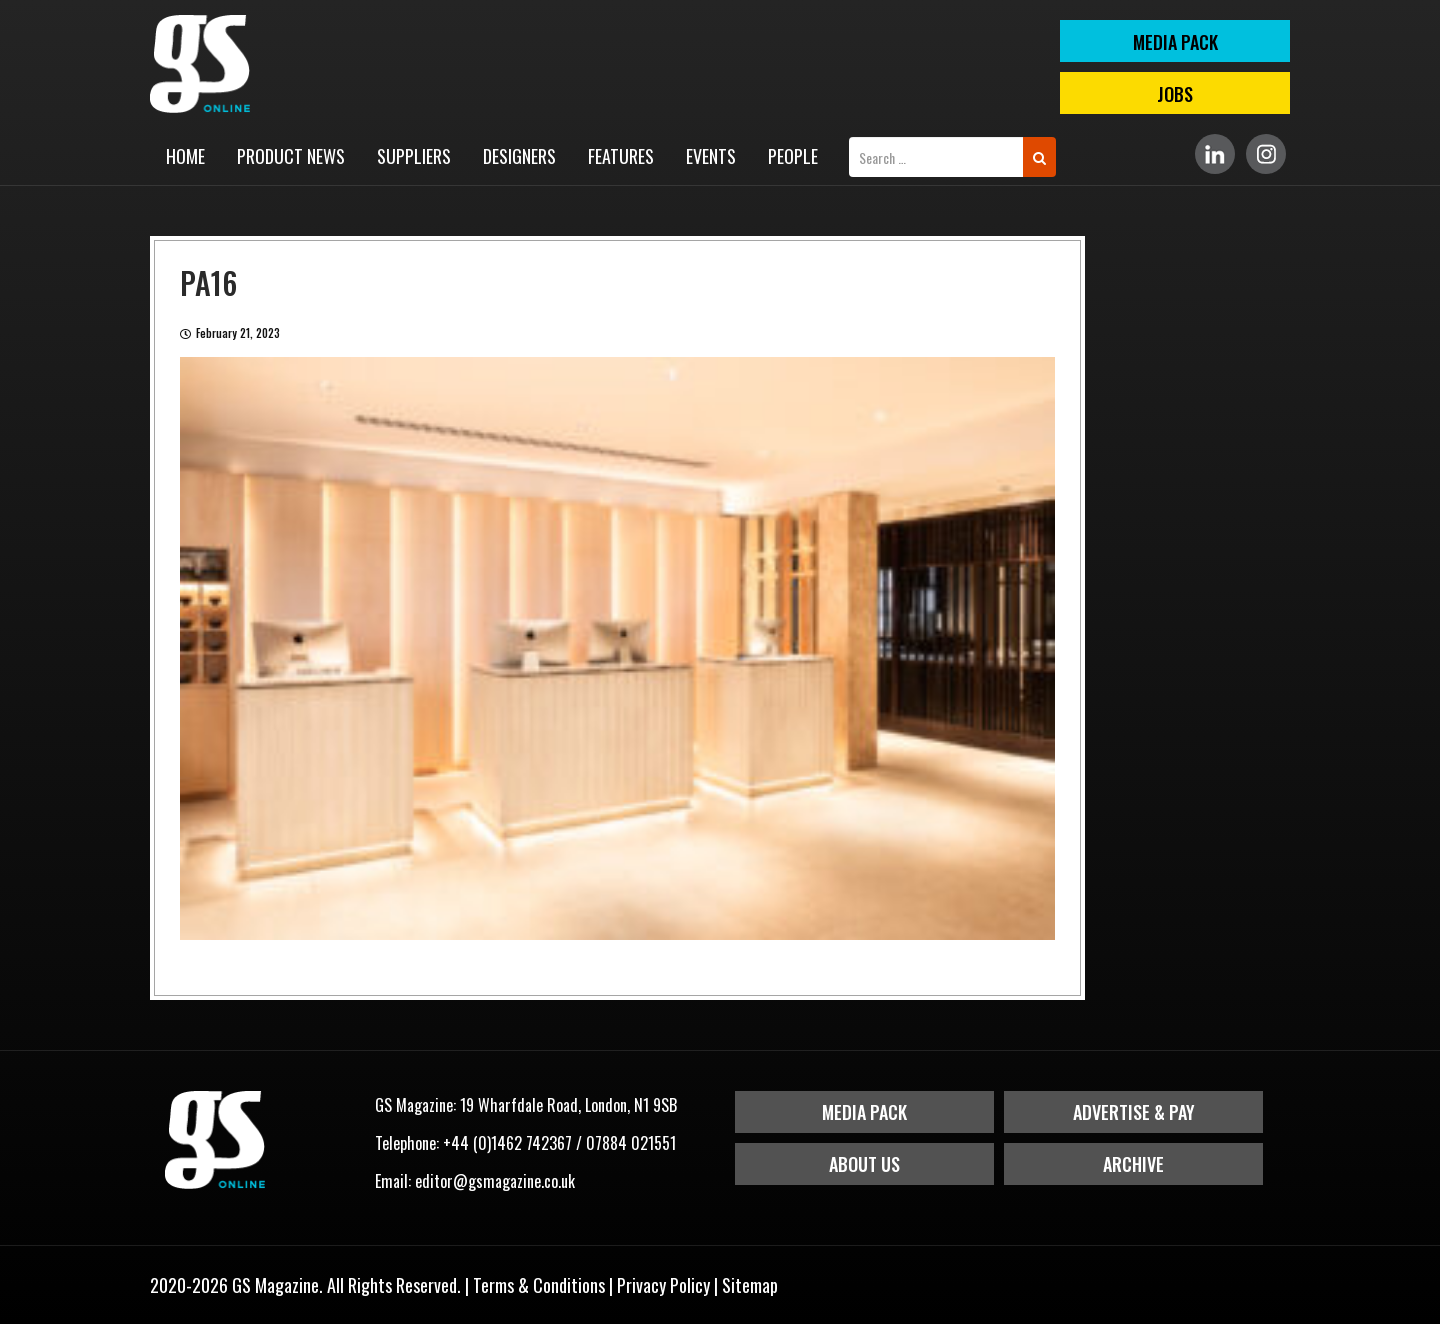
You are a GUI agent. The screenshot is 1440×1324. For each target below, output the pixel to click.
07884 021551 (631, 1143)
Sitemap (750, 1285)
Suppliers (414, 156)
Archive (1133, 1164)
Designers (519, 156)
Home (185, 156)
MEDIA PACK (1175, 42)
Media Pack (864, 1112)
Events (711, 156)
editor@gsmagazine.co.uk (495, 1181)
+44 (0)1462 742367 (507, 1143)
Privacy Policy (663, 1285)
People (793, 156)
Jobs (1175, 94)
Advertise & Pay (1134, 1112)
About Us (864, 1164)
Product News (291, 156)
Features (621, 156)
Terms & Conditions (539, 1285)
